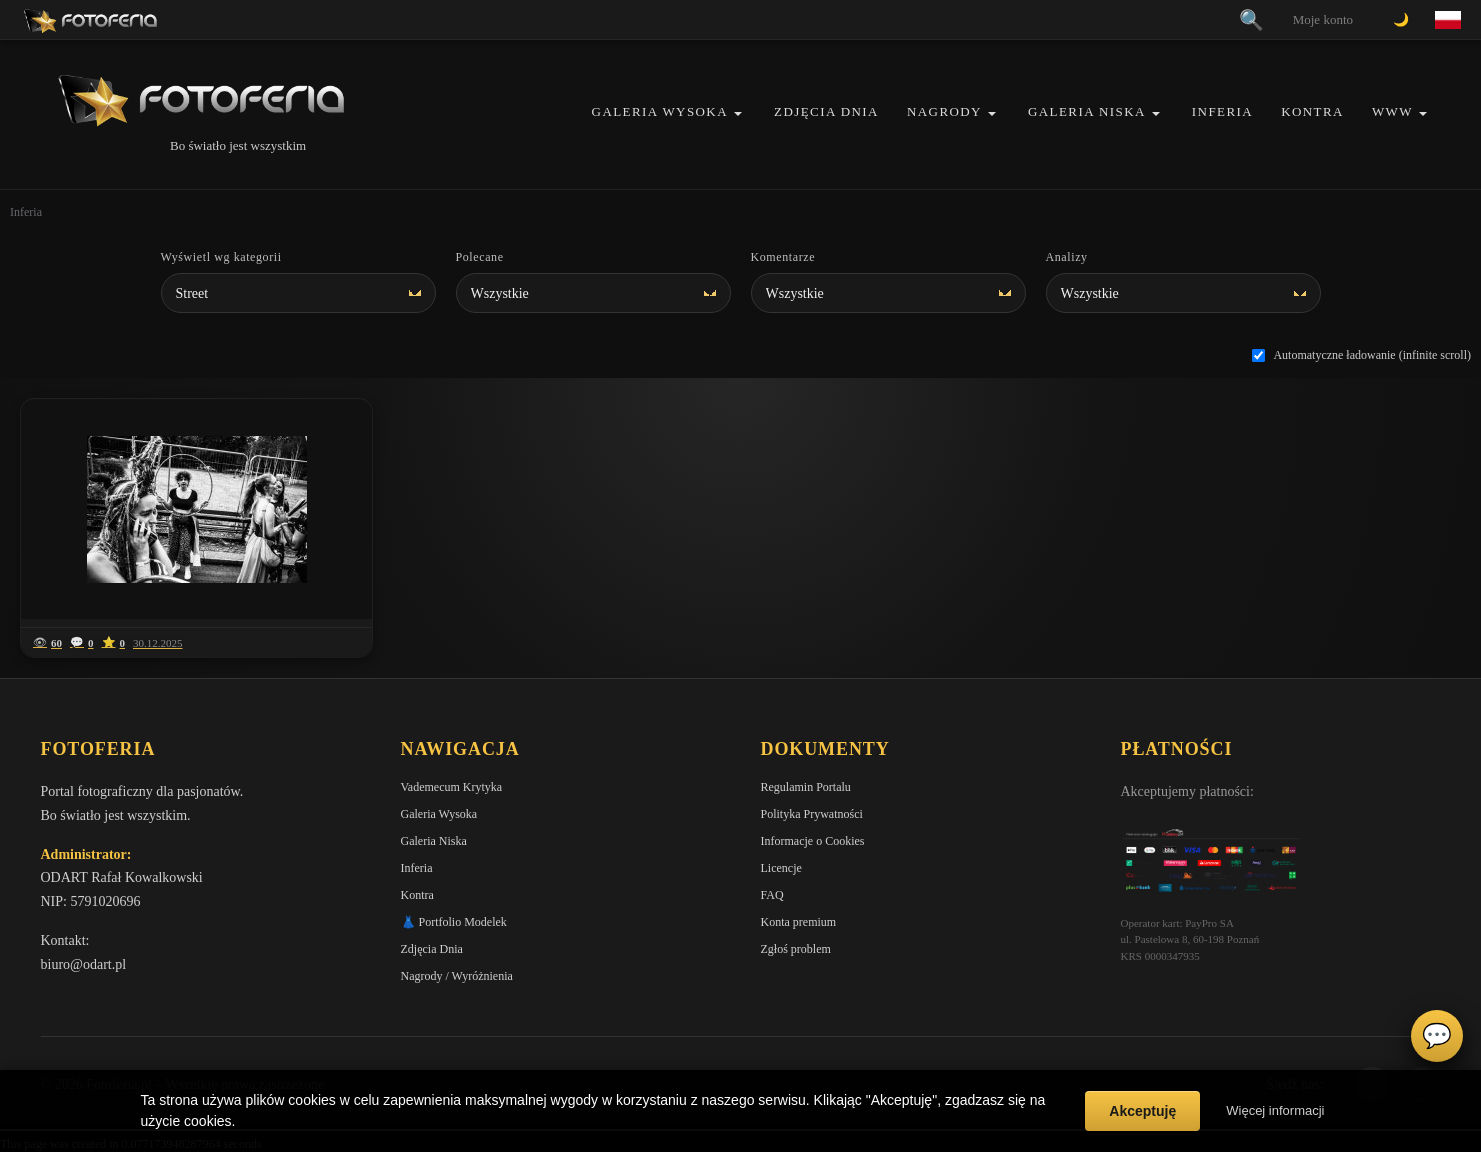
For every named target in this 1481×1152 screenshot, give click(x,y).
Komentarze (783, 257)
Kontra (1312, 111)
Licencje (781, 868)
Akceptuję (1142, 1111)
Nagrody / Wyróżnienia (457, 976)
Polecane (480, 257)
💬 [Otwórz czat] (1437, 1036)
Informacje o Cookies (813, 841)
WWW (1392, 111)
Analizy (1067, 257)
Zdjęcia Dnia (826, 111)
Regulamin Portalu (806, 787)
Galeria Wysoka (660, 111)
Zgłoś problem (796, 949)
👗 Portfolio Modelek (454, 922)
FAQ (772, 895)
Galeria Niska (1087, 111)
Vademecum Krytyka (452, 787)
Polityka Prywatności (812, 814)
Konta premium (799, 922)
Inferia (1222, 111)
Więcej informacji (1275, 1110)
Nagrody (944, 111)
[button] (738, 113)
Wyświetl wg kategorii (221, 257)
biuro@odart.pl (84, 964)
